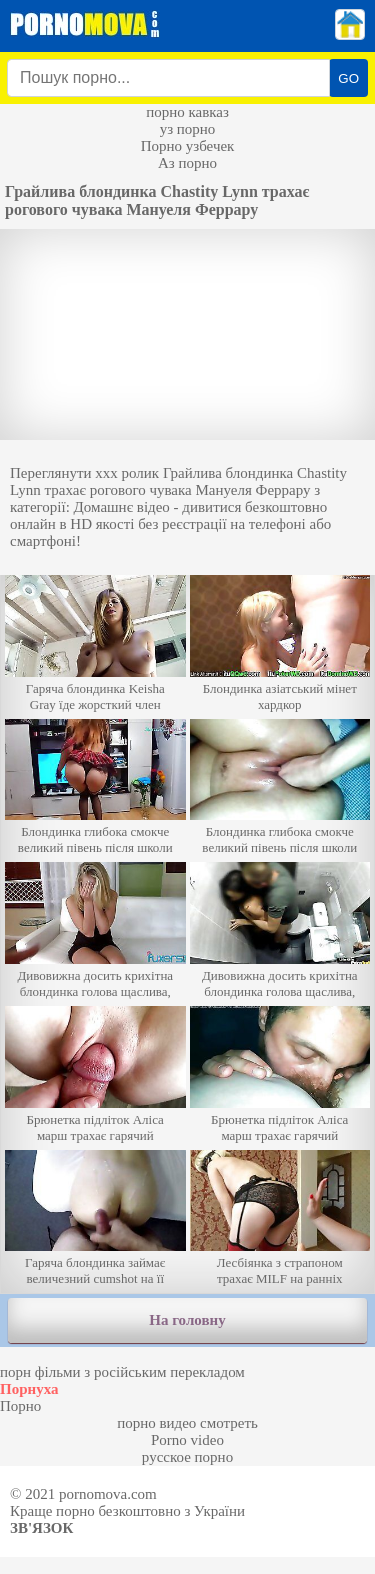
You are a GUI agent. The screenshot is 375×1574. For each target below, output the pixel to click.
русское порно (187, 1457)
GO (348, 78)
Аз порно (187, 163)
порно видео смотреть (187, 1423)
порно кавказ (187, 112)
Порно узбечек (188, 146)
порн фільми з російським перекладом (122, 1372)
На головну (187, 1320)
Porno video (187, 1440)
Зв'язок (41, 1528)
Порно (20, 1406)
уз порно (188, 129)
